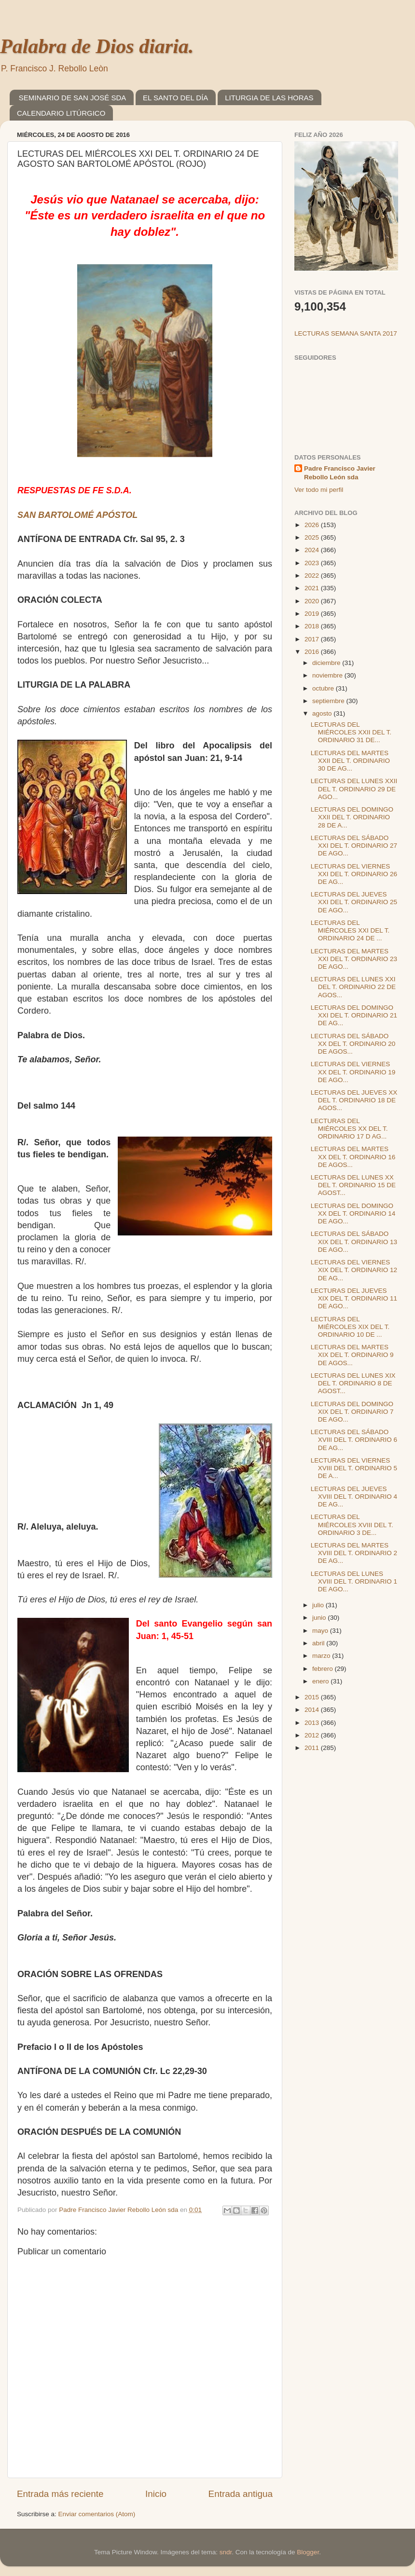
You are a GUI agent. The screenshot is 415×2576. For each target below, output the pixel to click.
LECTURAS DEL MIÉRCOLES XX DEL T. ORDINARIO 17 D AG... (349, 1128)
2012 (312, 1735)
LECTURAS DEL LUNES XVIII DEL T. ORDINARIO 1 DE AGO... (354, 1581)
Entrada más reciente (60, 2494)
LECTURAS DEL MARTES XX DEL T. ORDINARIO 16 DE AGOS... (353, 1156)
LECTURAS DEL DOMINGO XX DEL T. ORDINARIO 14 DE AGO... (353, 1213)
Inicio (155, 2494)
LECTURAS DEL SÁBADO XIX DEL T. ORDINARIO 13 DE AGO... (354, 1241)
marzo (322, 1655)
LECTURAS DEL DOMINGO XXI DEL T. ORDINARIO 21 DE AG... (354, 1015)
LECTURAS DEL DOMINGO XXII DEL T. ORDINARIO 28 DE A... (352, 817)
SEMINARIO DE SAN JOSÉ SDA (72, 98)
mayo (321, 1630)
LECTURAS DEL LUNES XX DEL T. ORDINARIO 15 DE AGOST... (353, 1185)
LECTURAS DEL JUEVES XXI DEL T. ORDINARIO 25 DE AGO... (354, 902)
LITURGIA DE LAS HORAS (269, 98)
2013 (312, 1722)
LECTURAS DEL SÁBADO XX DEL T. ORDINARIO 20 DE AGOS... (353, 1043)
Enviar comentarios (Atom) (97, 2514)
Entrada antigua (240, 2494)
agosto (322, 713)
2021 (312, 588)
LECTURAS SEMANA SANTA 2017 (345, 333)
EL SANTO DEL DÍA (175, 98)
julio (319, 1605)
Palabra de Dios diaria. (97, 46)
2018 (312, 626)
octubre (324, 688)
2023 (312, 563)
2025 (312, 537)
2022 (312, 575)
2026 (312, 525)
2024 (312, 550)
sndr (226, 2552)
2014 (312, 1709)
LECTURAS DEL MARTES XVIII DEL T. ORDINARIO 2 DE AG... (354, 1553)
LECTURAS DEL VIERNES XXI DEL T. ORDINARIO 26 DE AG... (354, 874)
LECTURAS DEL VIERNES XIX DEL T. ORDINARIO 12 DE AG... (354, 1270)
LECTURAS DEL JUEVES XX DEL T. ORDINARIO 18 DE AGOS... (354, 1100)
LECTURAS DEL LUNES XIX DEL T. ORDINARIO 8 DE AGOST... (353, 1383)
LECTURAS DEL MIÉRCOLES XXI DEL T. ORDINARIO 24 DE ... (350, 930)
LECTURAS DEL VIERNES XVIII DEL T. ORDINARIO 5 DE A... (354, 1468)
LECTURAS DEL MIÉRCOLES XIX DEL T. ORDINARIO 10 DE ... (350, 1326)
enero (321, 1681)
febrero (323, 1668)
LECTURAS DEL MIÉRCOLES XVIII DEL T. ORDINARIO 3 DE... (352, 1524)
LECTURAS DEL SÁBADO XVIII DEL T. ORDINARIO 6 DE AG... (354, 1439)
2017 (312, 639)
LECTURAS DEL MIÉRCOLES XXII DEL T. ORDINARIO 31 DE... (351, 732)
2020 (312, 601)
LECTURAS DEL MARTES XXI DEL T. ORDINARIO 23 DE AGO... (354, 959)
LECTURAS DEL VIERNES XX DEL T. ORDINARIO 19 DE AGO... (353, 1071)
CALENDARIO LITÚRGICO (61, 113)
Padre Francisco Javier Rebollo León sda (339, 473)
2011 (312, 1747)
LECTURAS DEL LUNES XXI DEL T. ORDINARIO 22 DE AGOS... (353, 987)
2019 (312, 613)
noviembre (328, 675)
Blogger (308, 2552)
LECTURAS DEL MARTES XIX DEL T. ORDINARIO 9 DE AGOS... (352, 1354)
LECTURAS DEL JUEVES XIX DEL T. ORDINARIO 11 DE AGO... (354, 1298)
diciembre (327, 662)
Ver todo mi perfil (318, 489)
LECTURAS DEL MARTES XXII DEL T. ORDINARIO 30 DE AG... (350, 760)
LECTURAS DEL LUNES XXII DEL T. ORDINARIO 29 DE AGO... (354, 788)
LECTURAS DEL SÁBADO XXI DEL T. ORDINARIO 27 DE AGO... (354, 845)
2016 (312, 651)
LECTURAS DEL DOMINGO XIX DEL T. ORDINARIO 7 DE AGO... (352, 1411)
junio (320, 1617)
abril (319, 1643)
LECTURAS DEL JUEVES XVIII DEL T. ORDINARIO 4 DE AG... (354, 1496)
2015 (312, 1697)
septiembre (329, 701)
